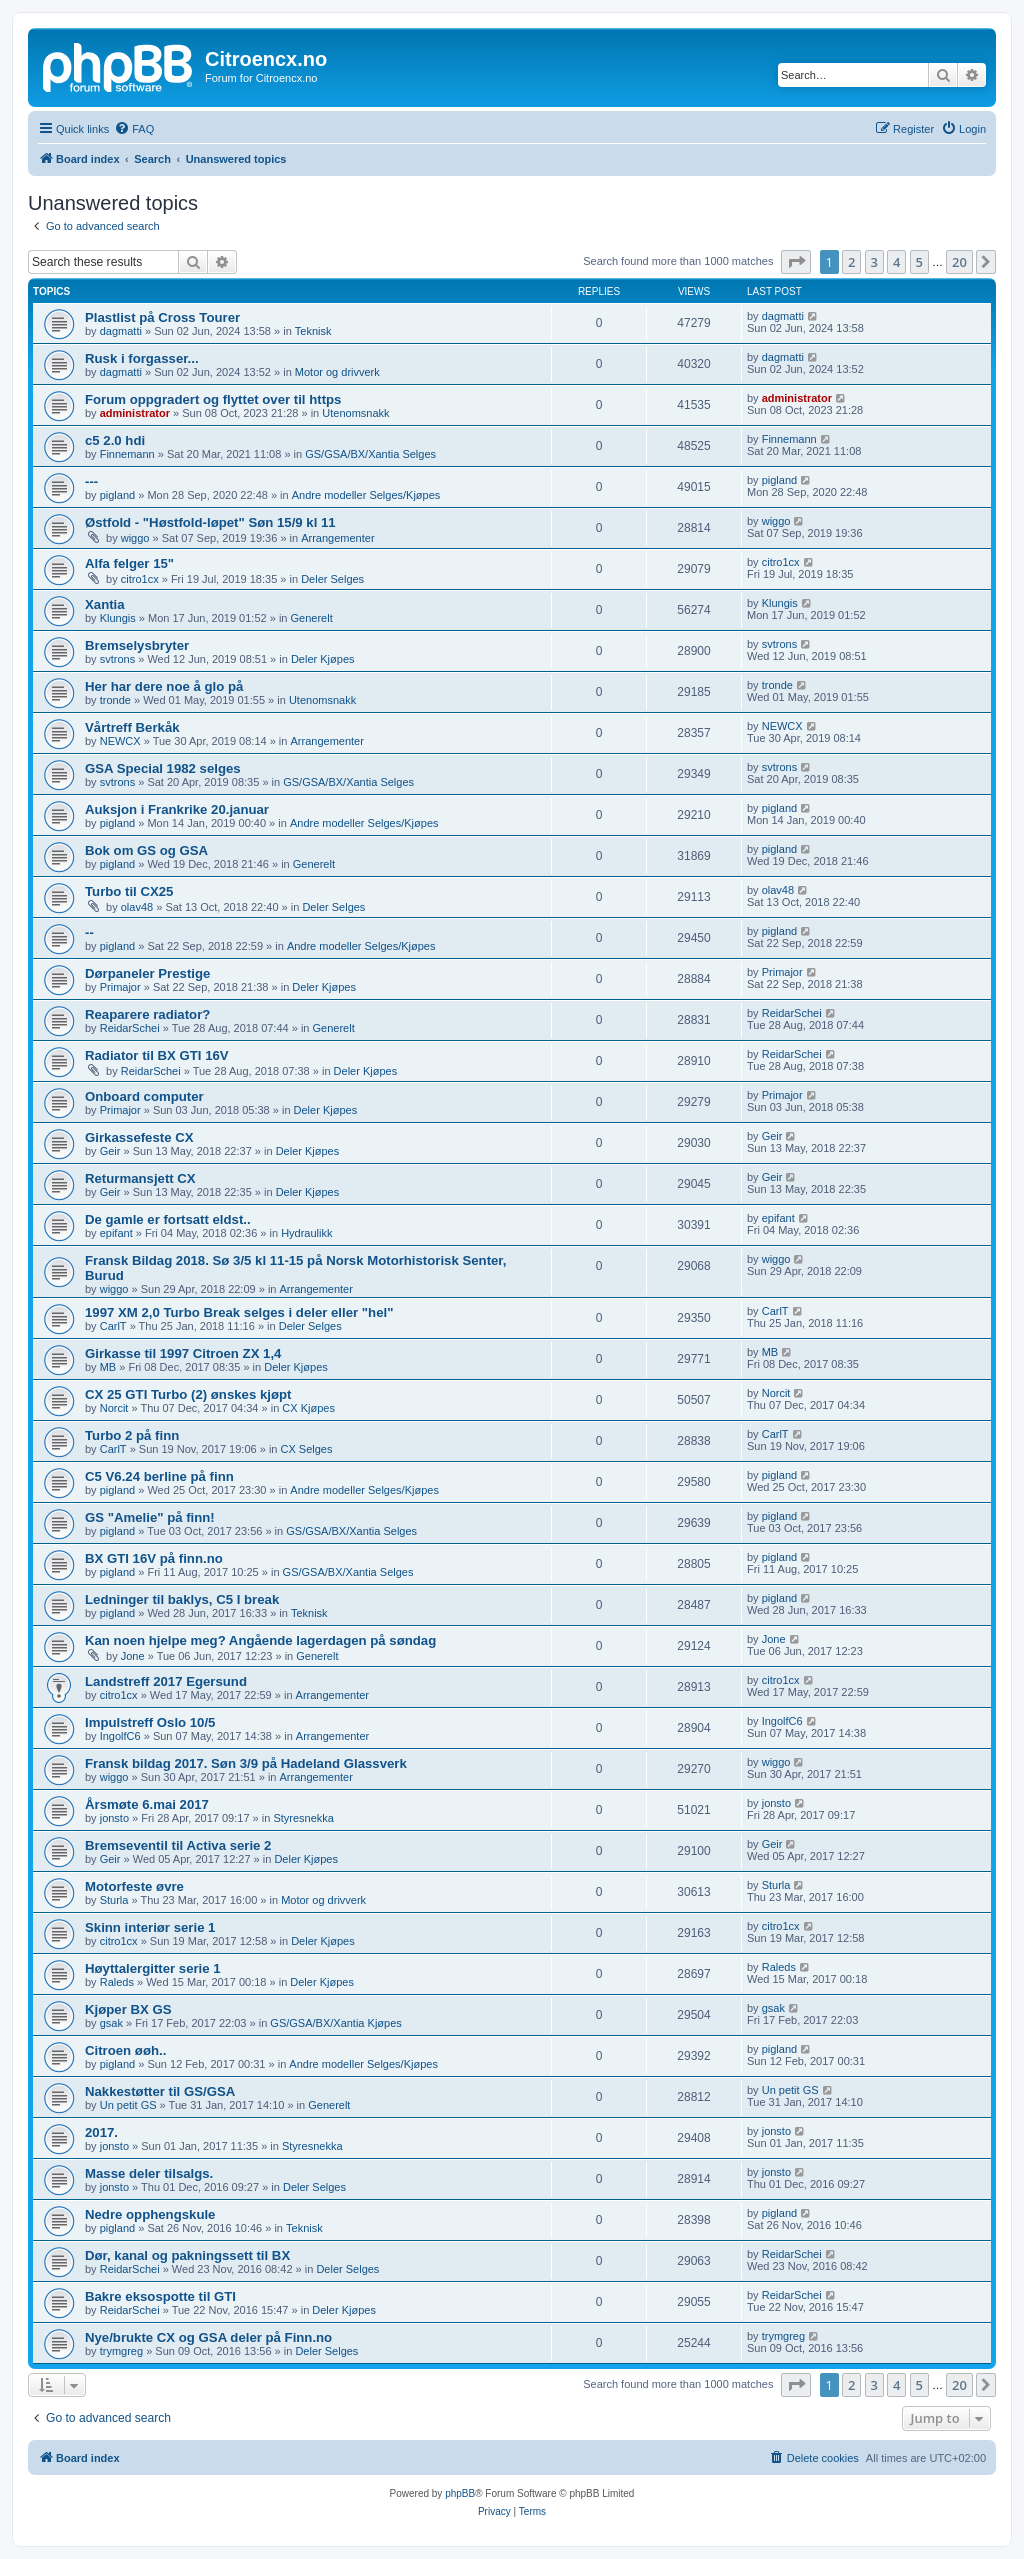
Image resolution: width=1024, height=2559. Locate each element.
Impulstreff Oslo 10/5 (150, 1722)
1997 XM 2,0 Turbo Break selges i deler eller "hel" (239, 1312)
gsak (111, 2023)
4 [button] (896, 262)
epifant (116, 1233)
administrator (135, 413)
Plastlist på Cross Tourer (162, 317)
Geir (110, 1151)
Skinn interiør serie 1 (150, 1927)
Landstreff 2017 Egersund (166, 1681)
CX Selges (307, 1449)
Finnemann (127, 454)
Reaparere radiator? (147, 1014)
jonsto (114, 1818)
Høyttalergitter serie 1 (153, 1968)
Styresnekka (303, 1818)
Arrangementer (337, 538)
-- (89, 932)
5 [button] (919, 262)
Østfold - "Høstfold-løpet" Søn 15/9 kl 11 (210, 522)
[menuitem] (134, 129)
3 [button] (874, 262)
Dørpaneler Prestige (147, 973)
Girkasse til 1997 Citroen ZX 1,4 (183, 1353)
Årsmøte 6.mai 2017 (147, 1804)
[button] (796, 262)
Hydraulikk (306, 1233)
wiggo (135, 538)
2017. (101, 2132)
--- (91, 481)
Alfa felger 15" (129, 563)
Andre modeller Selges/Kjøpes (366, 495)
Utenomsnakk (355, 413)
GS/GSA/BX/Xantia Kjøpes (335, 2023)
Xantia (105, 604)
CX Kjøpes (308, 1408)
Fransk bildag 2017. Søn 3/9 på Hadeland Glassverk (246, 1763)
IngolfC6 (120, 1736)
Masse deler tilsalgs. (149, 2173)
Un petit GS (128, 2105)
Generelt (312, 618)
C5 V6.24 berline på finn (159, 1476)
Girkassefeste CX (139, 1137)
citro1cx (140, 579)
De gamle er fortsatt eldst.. (168, 1219)
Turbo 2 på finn (132, 1435)
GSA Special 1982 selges (163, 768)
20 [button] (959, 262)
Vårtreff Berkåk (132, 727)
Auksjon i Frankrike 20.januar (177, 809)
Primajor (120, 987)
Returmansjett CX (140, 1178)
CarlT (113, 1326)
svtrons (117, 659)
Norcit (114, 1408)
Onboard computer (144, 1096)
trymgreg (121, 2351)
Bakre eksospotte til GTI (160, 2296)
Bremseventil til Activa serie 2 (178, 1845)
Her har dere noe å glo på (164, 686)
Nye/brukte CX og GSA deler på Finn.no (208, 2337)
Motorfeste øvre (134, 1886)
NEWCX (120, 741)
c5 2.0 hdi (115, 440)
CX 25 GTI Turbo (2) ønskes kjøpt (188, 1394)
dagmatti (121, 331)
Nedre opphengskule (150, 2214)
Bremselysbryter (137, 645)
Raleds (117, 1982)
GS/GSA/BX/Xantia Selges (370, 454)
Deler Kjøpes (323, 659)
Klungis (118, 618)
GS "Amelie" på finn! (150, 1517)
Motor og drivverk (337, 372)
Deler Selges (332, 579)
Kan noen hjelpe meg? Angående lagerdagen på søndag (260, 1640)
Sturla (114, 1900)
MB (108, 1367)
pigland (117, 495)
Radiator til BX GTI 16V (157, 1055)
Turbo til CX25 (129, 891)
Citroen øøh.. (125, 2050)
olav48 (137, 907)
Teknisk (313, 331)
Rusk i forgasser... (142, 358)
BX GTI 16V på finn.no (154, 1558)
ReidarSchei (130, 1028)
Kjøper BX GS (128, 2009)
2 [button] (851, 262)
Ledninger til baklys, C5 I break (182, 1599)
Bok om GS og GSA (146, 850)
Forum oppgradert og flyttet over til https (213, 399)
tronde (115, 700)
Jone (133, 1656)
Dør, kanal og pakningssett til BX (187, 2255)
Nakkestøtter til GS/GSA (160, 2091)
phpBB (460, 2493)
